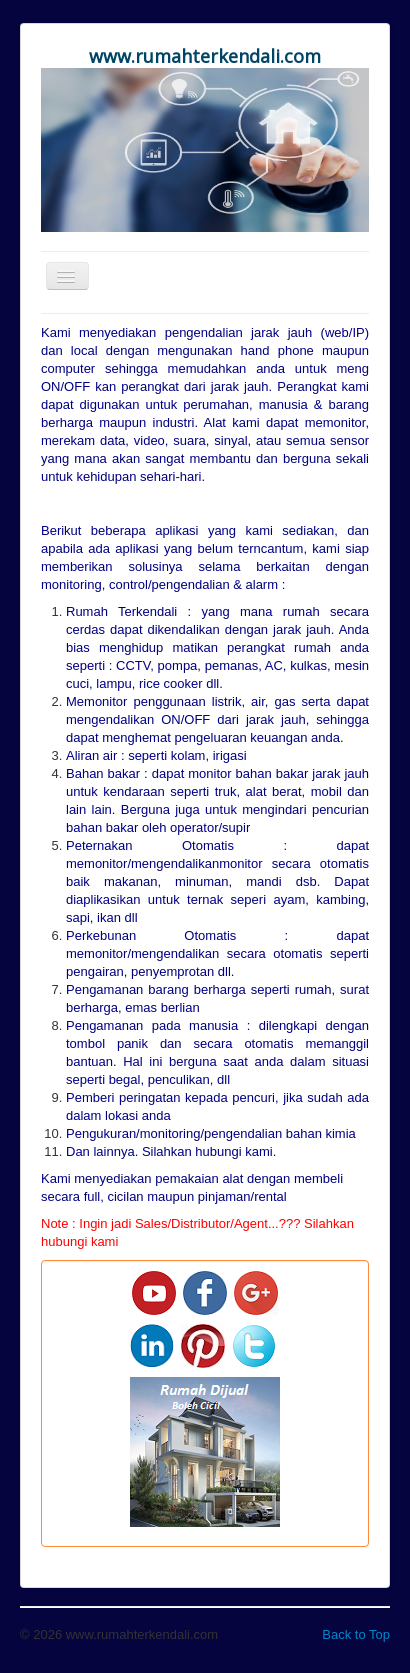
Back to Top (356, 1634)
